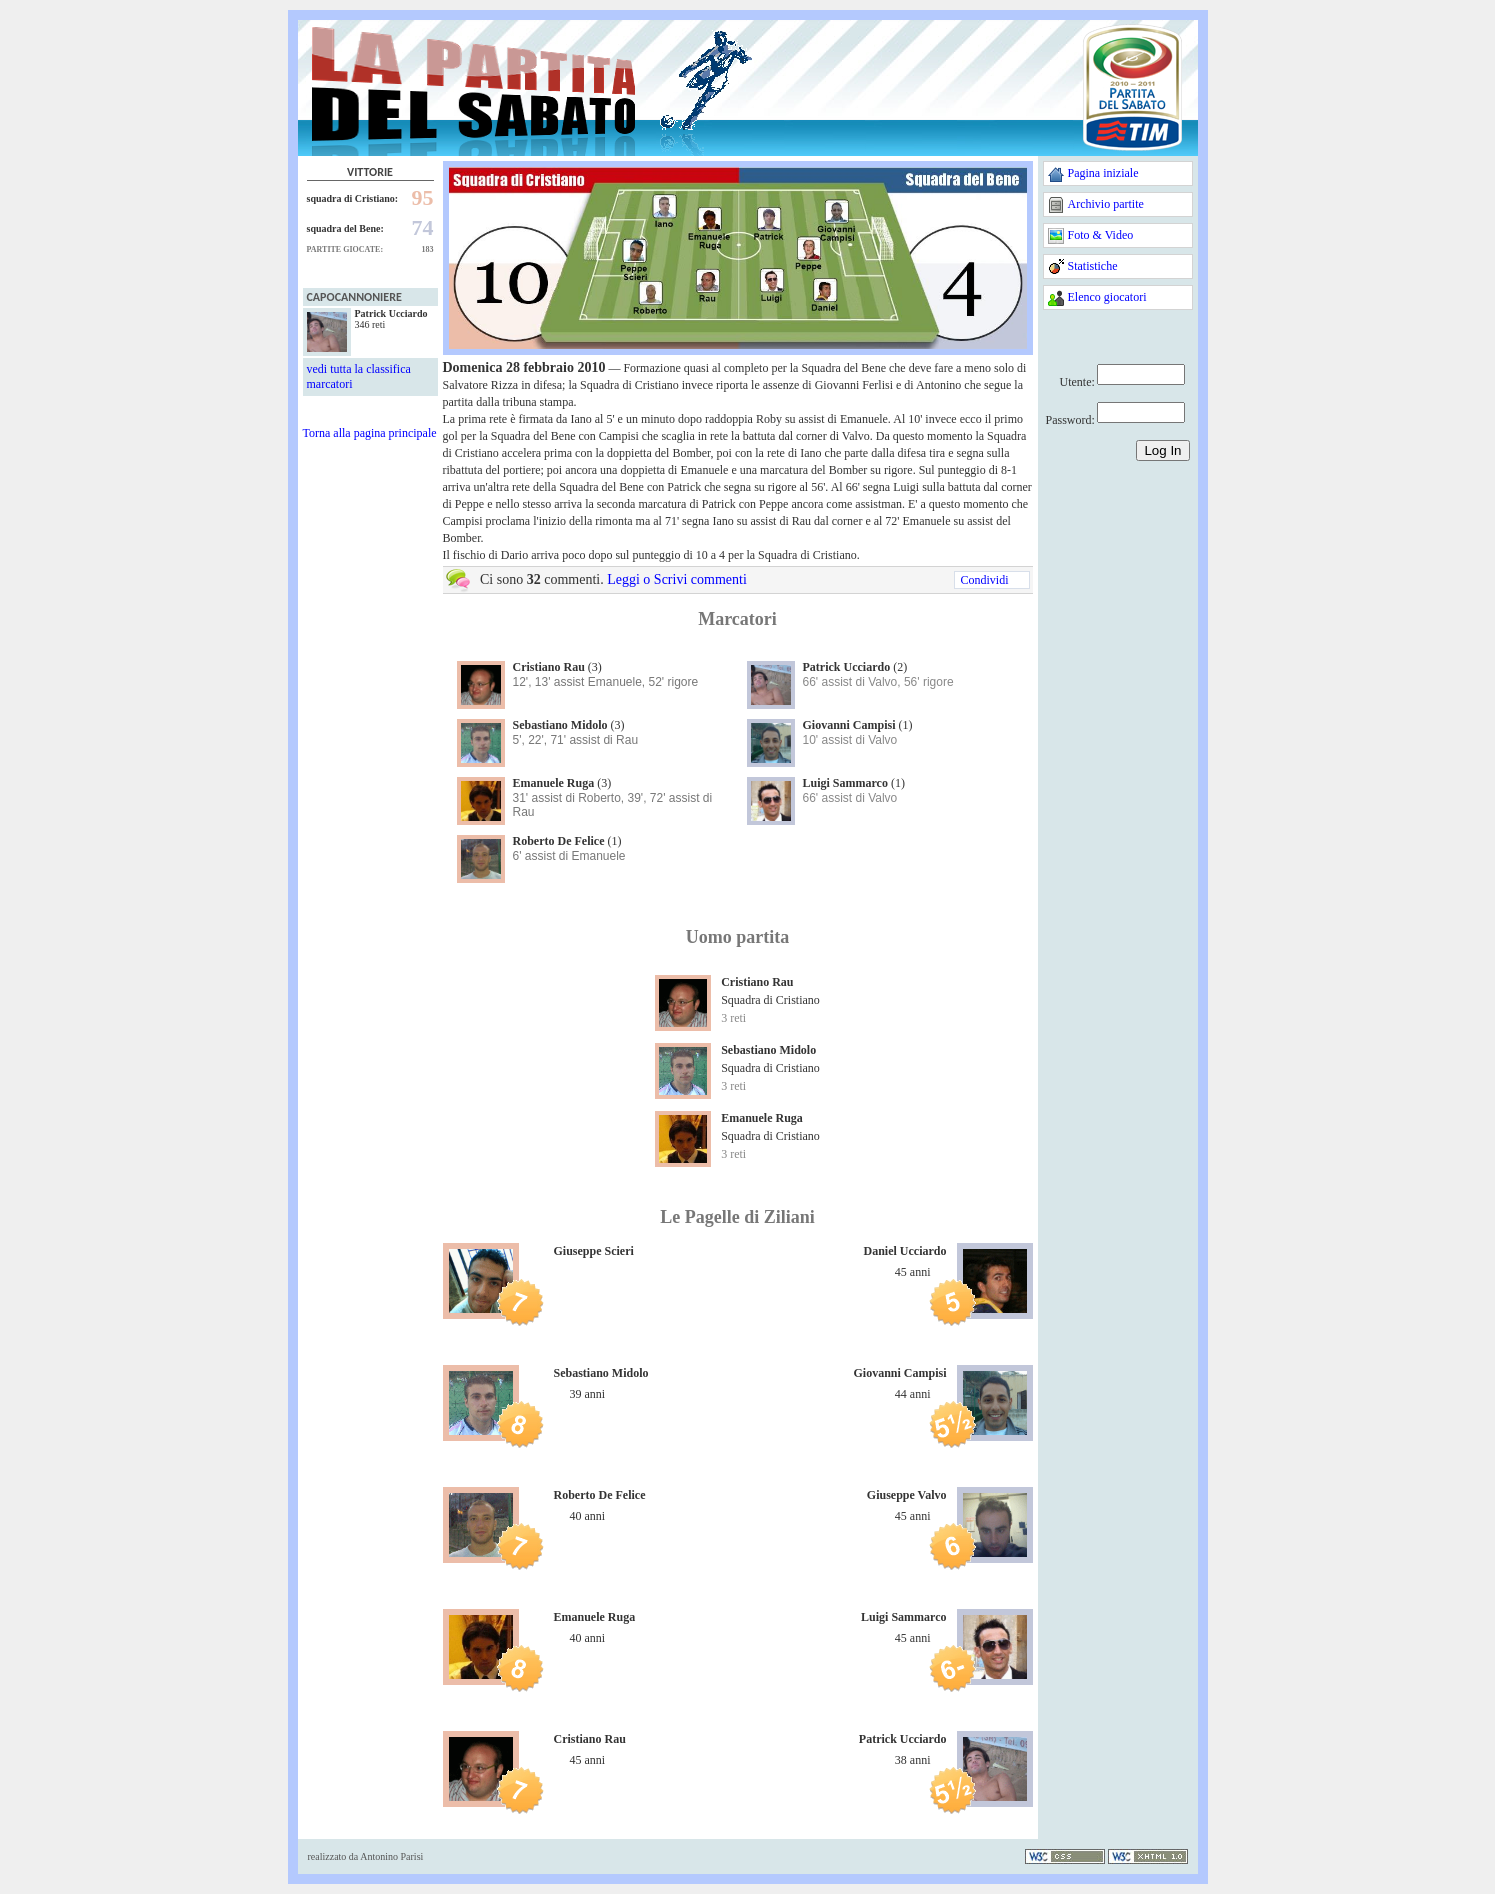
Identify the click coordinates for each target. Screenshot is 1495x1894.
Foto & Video (1101, 235)
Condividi (984, 580)
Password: (1070, 420)
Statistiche (1093, 266)
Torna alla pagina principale (370, 433)
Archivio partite (1106, 204)
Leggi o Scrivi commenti (677, 579)
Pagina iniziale (1103, 173)
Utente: (1077, 382)
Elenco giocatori (1107, 297)
